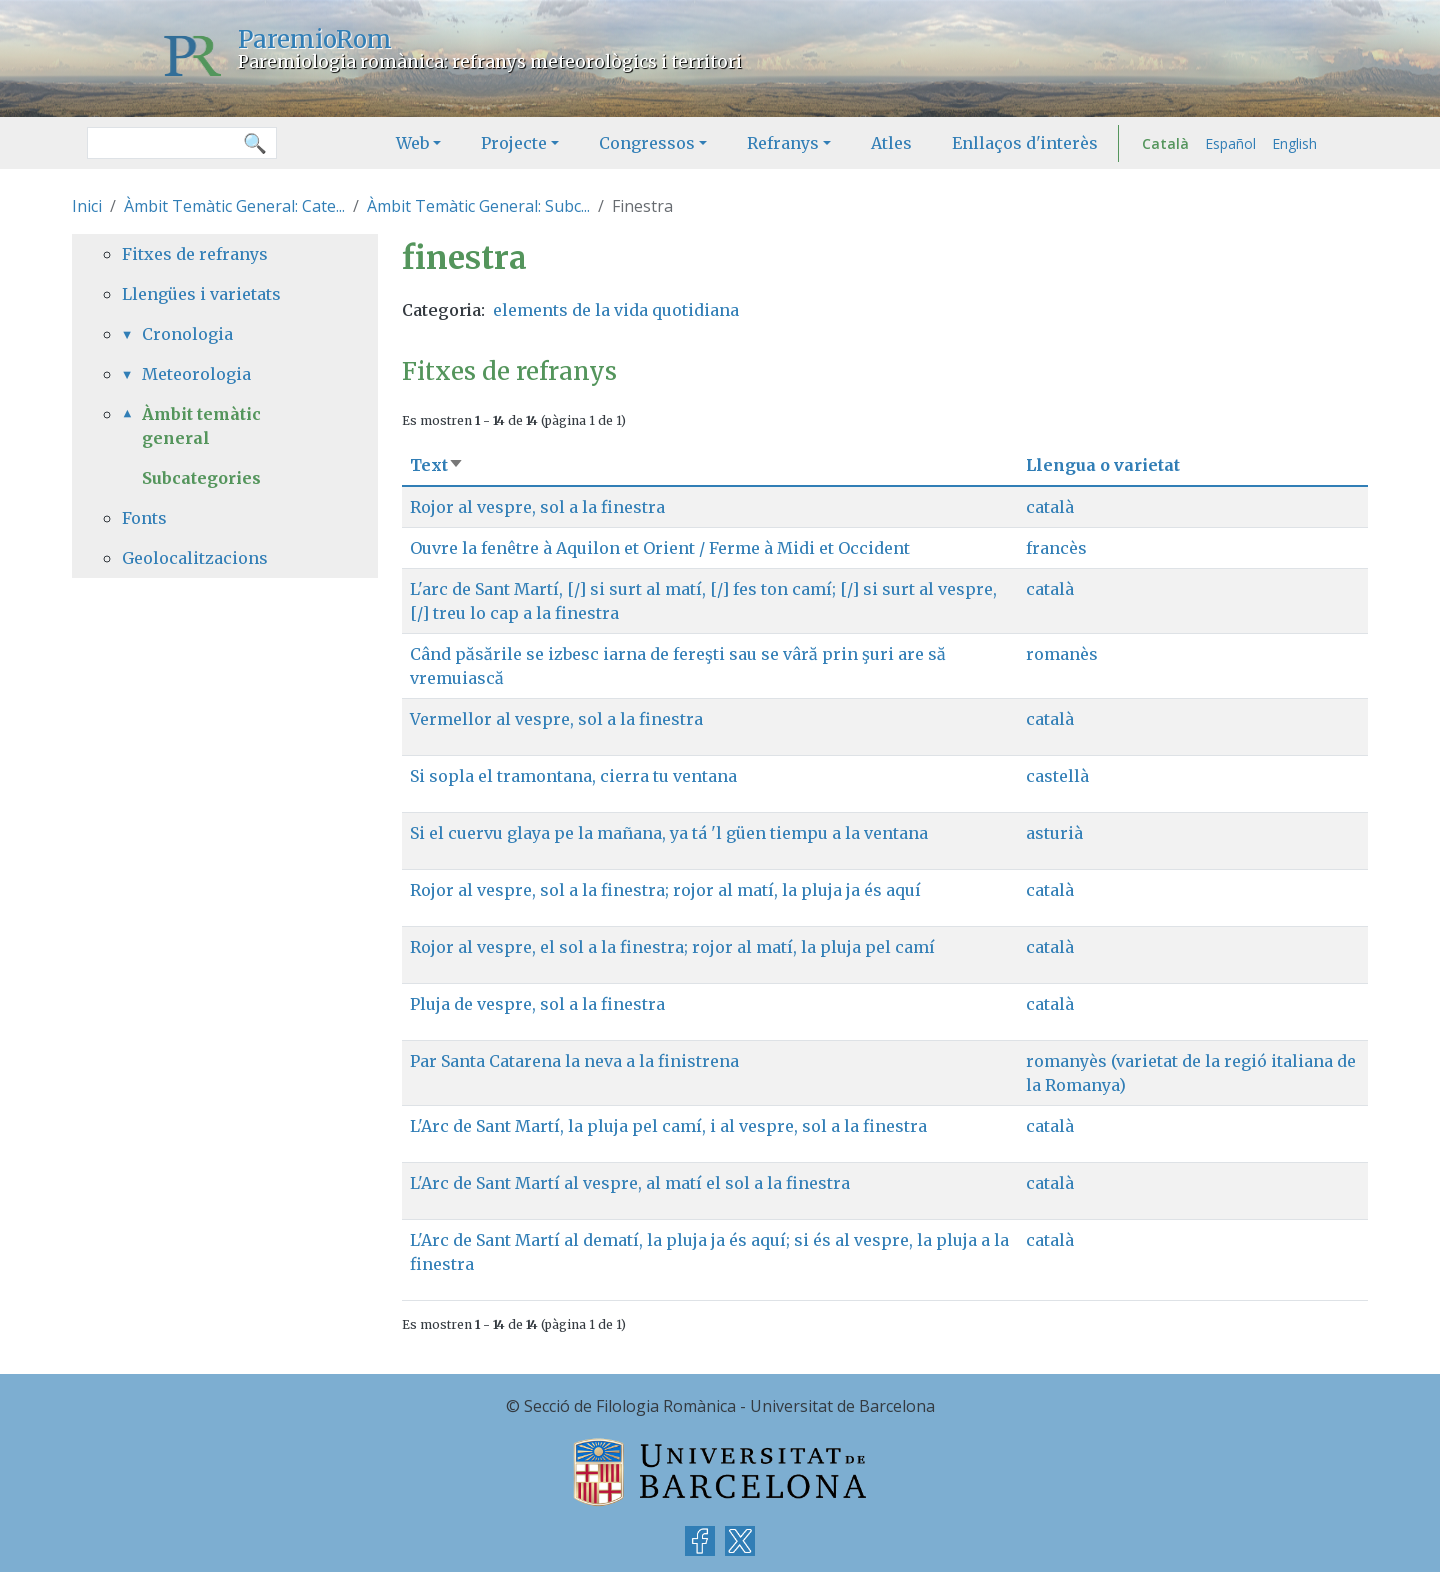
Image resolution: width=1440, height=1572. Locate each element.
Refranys (783, 143)
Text (437, 465)
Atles (891, 143)
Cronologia (187, 334)
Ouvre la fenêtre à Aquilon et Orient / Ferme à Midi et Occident (660, 548)
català (1050, 507)
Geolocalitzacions (195, 558)
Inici (87, 206)
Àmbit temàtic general (201, 426)
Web (412, 143)
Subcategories (201, 478)
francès (1056, 548)
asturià (1054, 833)
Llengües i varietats (201, 294)
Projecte (514, 143)
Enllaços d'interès (1025, 143)
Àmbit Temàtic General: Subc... (478, 206)
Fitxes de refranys (195, 254)
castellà (1057, 776)
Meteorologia (196, 374)
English (1294, 143)
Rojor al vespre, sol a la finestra (537, 507)
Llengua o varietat (1103, 465)
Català (1165, 143)
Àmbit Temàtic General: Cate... (234, 206)
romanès (1062, 654)
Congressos (647, 143)
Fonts (144, 518)
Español (1230, 143)
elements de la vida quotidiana (616, 310)
